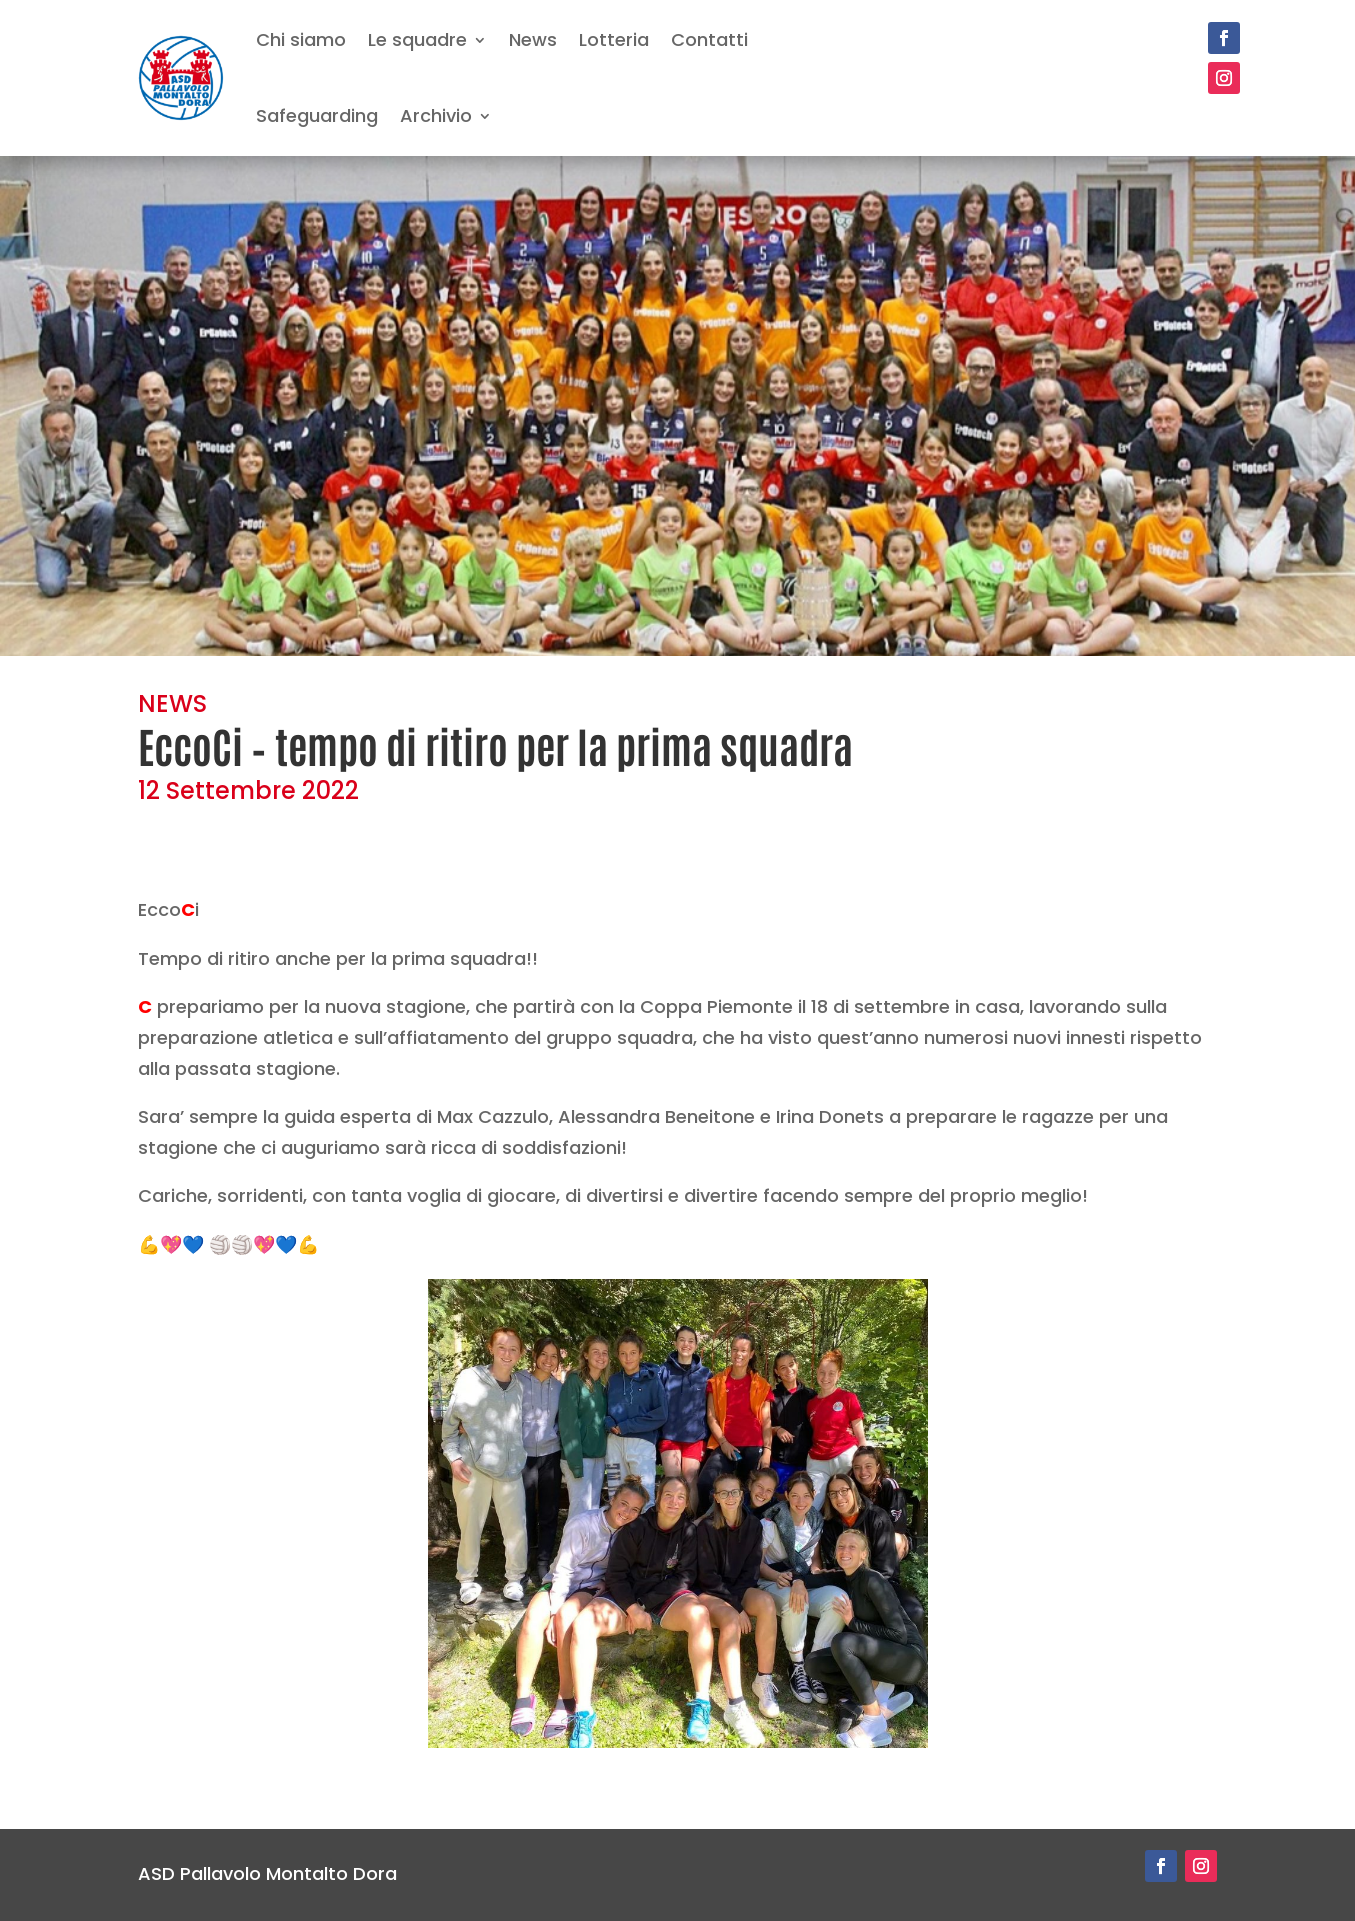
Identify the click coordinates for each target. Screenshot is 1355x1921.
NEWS (172, 703)
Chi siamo (301, 39)
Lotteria (614, 39)
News (533, 39)
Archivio (436, 115)
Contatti (709, 39)
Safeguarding (317, 115)
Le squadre (417, 39)
